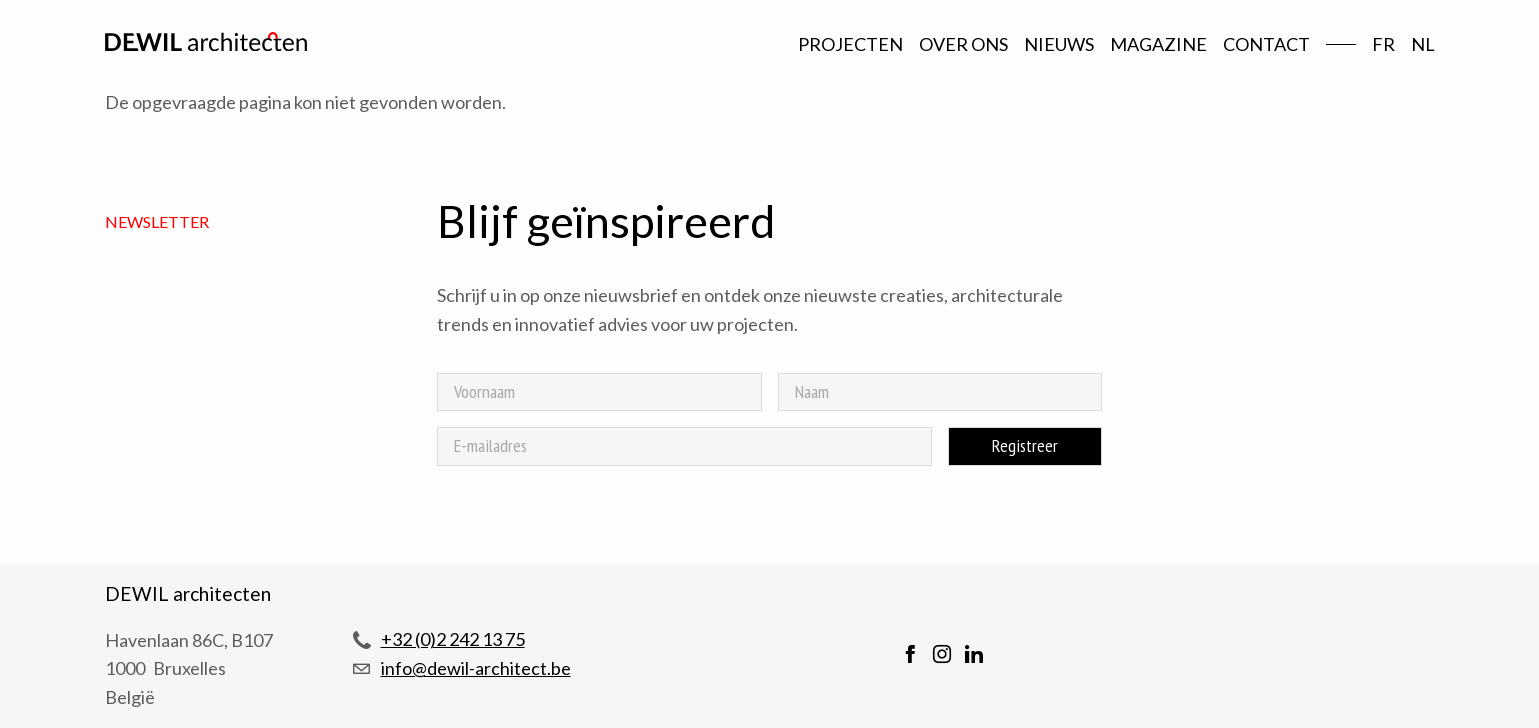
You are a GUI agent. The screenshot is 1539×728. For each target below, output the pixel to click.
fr (1383, 44)
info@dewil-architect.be (476, 668)
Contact (1266, 44)
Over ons (963, 44)
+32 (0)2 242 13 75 (453, 639)
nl (1423, 44)
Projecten (850, 44)
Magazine (1158, 44)
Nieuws (1059, 44)
